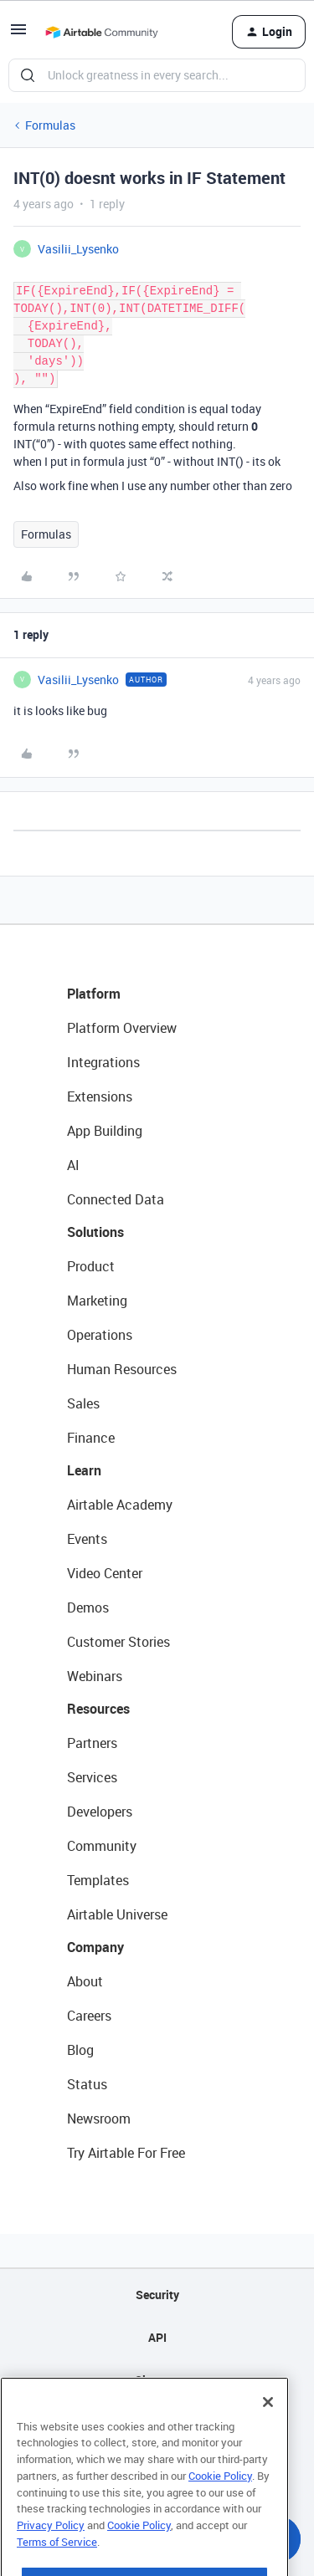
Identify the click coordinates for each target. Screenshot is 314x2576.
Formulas (50, 125)
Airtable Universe (117, 1914)
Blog (80, 2050)
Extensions (99, 1096)
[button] (18, 35)
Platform (94, 993)
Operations (99, 1335)
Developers (99, 1811)
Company (95, 1947)
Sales (83, 1403)
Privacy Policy (51, 2554)
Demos (88, 1607)
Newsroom (99, 2118)
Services (92, 1777)
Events (87, 1539)
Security (157, 2295)
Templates (98, 1880)
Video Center (104, 1573)
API (157, 2337)
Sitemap (157, 2380)
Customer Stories (118, 1642)
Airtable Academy (119, 1504)
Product (91, 1266)
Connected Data (115, 1199)
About (85, 1981)
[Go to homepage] (101, 31)
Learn (84, 1470)
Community (101, 1846)
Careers (89, 2015)
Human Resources (122, 1369)
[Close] (268, 2431)
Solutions (95, 1232)
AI (73, 1165)
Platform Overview (122, 1028)
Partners (92, 1743)
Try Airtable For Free (126, 2153)
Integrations (103, 1062)
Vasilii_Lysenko (78, 249)
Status (87, 2084)
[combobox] (157, 75)
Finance (91, 1438)
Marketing (97, 1300)
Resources (98, 1708)
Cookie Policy (220, 2504)
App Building (104, 1131)
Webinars (94, 1676)
